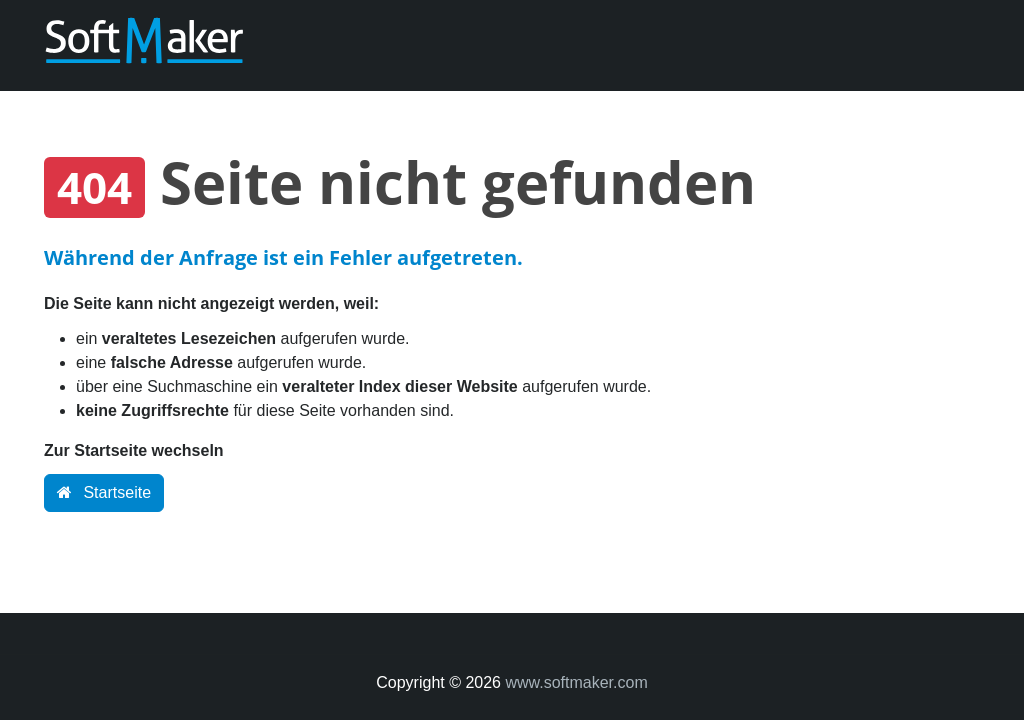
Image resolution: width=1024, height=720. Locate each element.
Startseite (104, 492)
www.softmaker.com (576, 682)
